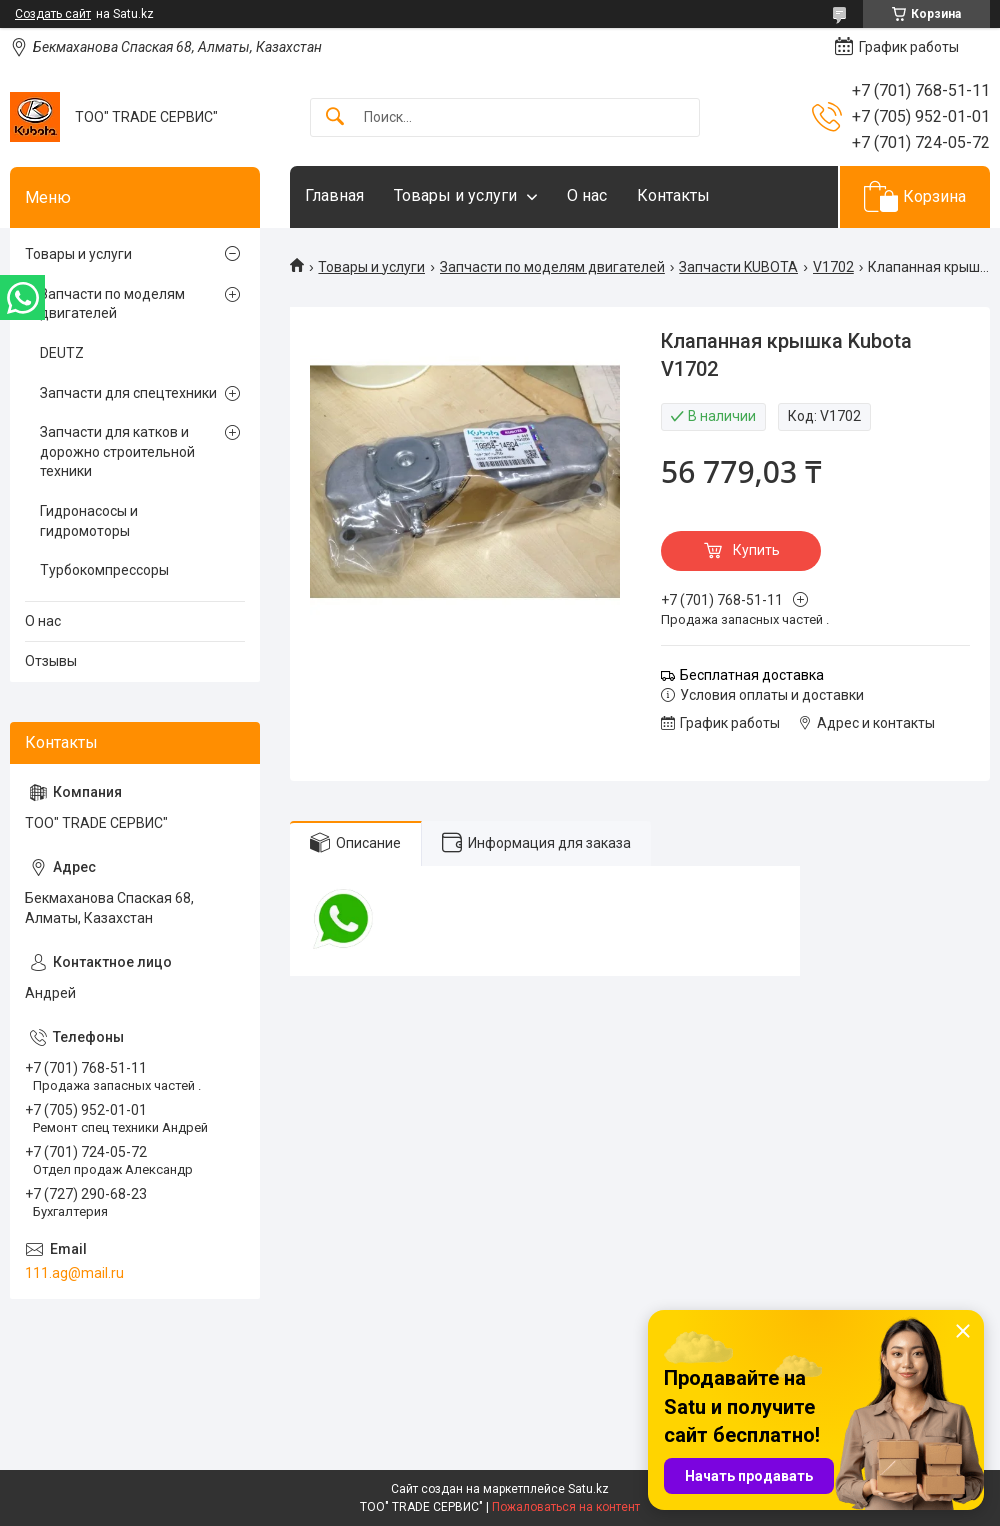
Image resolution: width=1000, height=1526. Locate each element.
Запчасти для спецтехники (128, 393)
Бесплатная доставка (752, 675)
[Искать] (335, 117)
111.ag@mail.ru (74, 1273)
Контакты (673, 195)
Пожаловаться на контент (566, 1507)
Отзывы (51, 661)
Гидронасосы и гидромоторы (89, 521)
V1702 (833, 267)
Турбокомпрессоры (104, 570)
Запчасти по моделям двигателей (552, 267)
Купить (756, 550)
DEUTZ (62, 353)
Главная (334, 195)
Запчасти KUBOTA (738, 267)
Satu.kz (588, 1489)
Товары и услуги (455, 195)
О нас (587, 195)
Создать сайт (53, 14)
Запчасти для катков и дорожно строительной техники (117, 451)
